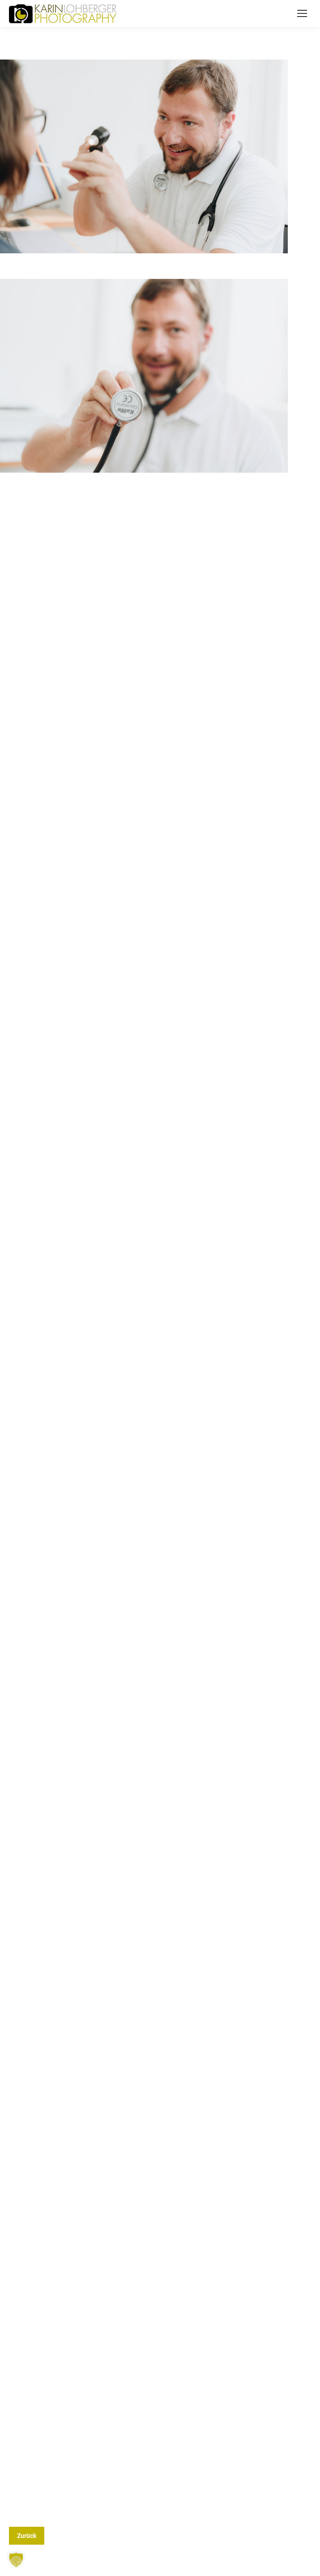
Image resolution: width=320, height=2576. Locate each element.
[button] (16, 2560)
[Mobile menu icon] (302, 13)
